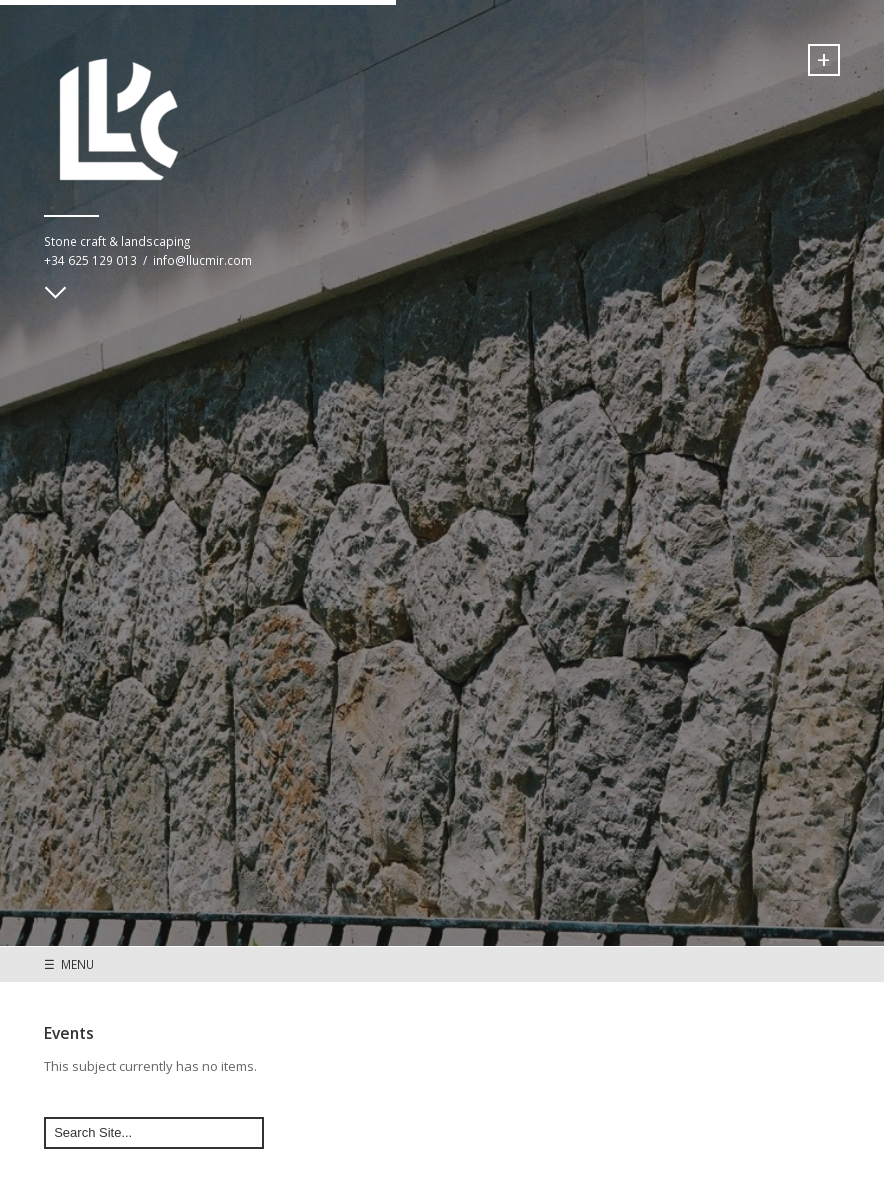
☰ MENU (69, 964)
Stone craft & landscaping (117, 241)
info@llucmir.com (202, 260)
